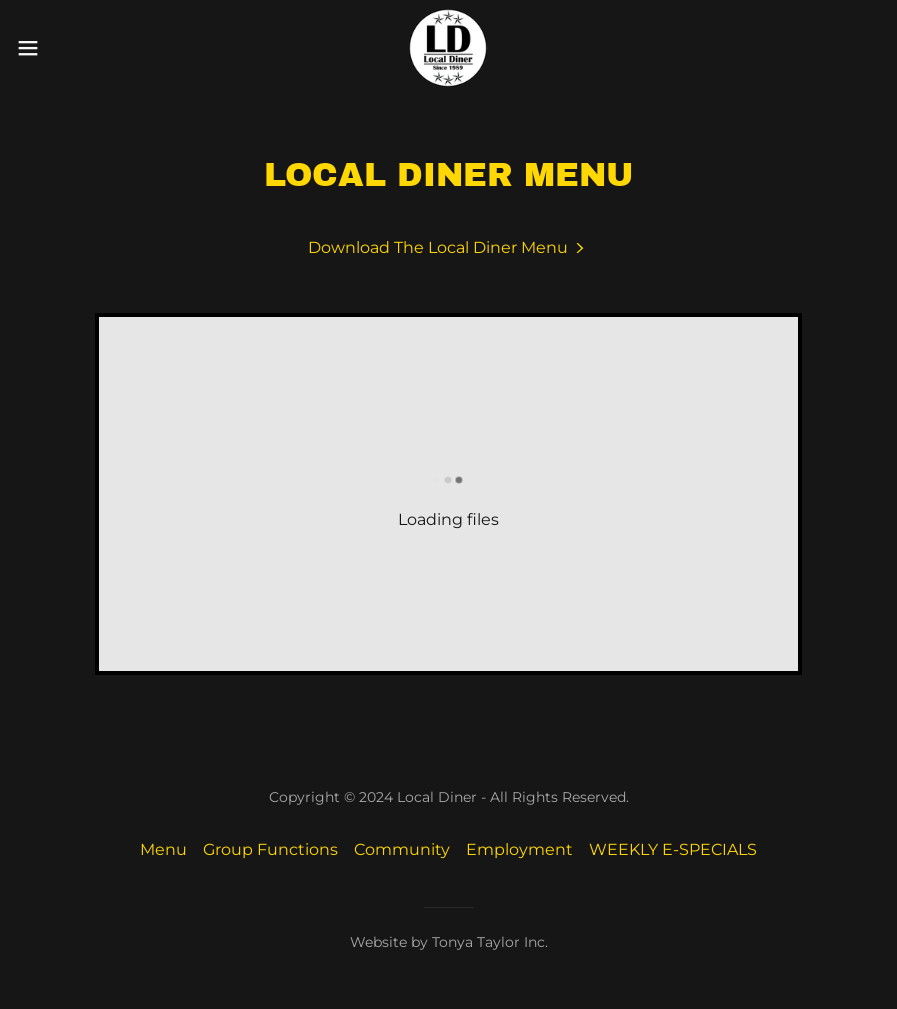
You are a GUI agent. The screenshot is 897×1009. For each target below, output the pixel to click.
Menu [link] (163, 849)
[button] (74, 48)
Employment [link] (519, 849)
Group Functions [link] (270, 849)
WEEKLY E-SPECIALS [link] (673, 849)
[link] (448, 48)
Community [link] (402, 849)
